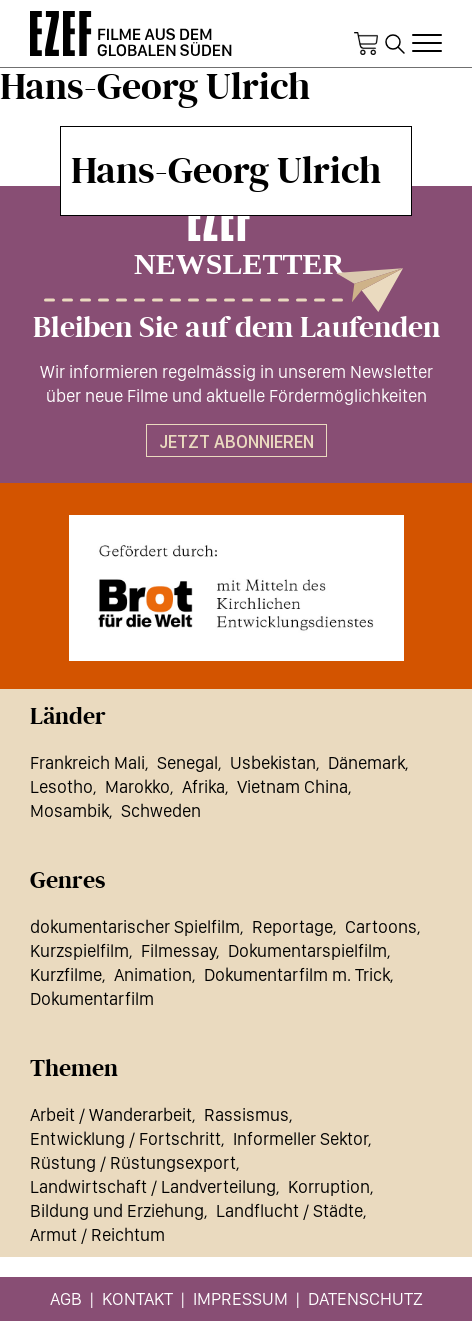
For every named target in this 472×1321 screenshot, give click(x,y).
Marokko (137, 786)
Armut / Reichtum (97, 1234)
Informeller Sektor (300, 1138)
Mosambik (69, 810)
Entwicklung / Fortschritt (125, 1138)
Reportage (292, 926)
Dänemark (366, 762)
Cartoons (381, 926)
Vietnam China (292, 786)
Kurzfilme (66, 974)
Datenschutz (365, 1298)
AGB (66, 1298)
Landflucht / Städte (289, 1210)
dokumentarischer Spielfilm (135, 926)
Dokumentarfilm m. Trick (297, 974)
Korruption (329, 1186)
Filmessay (178, 950)
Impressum (240, 1298)
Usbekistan (273, 762)
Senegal (187, 762)
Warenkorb (366, 44)
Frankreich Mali (87, 762)
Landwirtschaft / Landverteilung (153, 1186)
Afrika (203, 786)
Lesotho (61, 786)
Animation (153, 974)
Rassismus (246, 1114)
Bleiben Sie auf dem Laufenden (236, 328)
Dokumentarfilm (92, 998)
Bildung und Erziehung (117, 1210)
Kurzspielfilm (79, 950)
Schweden (161, 810)
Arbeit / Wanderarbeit (111, 1114)
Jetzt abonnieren (236, 441)
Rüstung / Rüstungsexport (133, 1162)
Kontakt (137, 1298)
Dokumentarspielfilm (307, 950)
